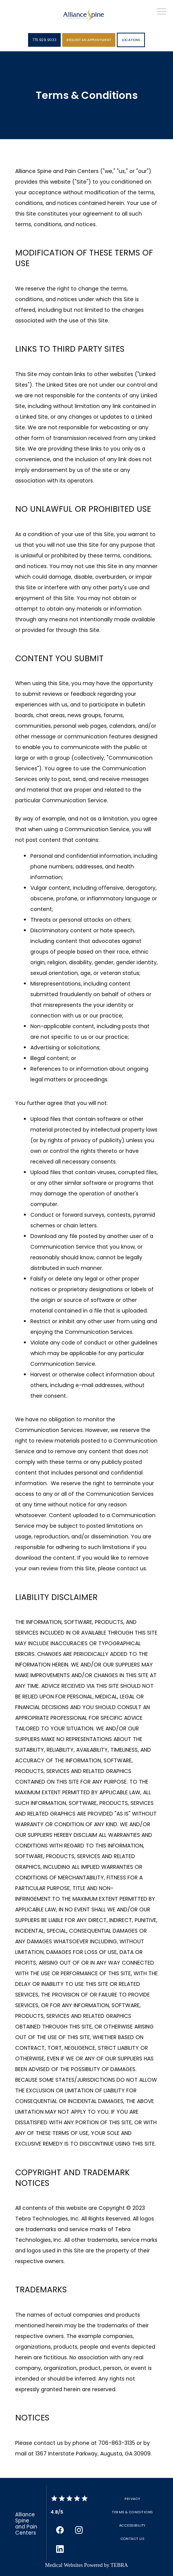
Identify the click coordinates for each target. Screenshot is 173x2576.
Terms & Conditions (132, 2511)
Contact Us (133, 2538)
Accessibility (132, 2525)
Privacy (132, 2498)
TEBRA (119, 2565)
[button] (161, 12)
